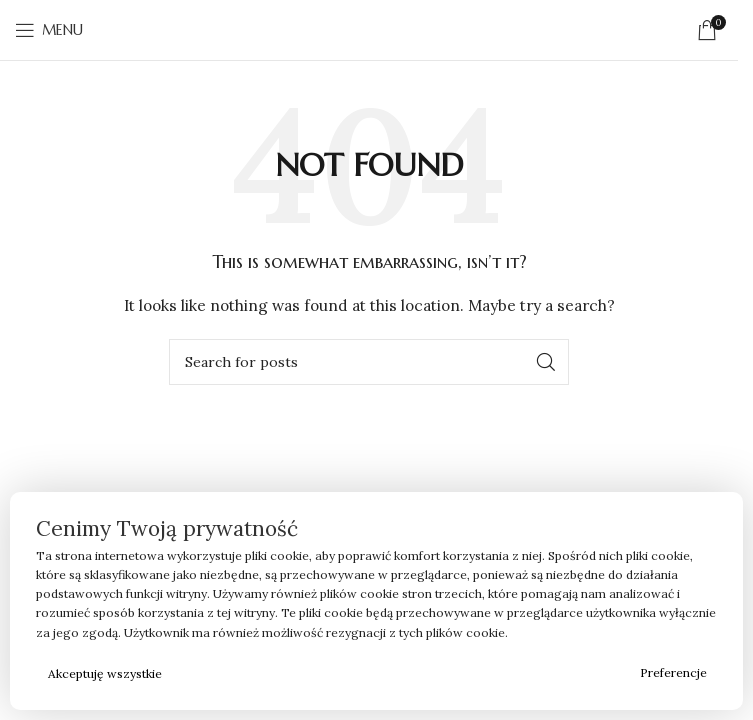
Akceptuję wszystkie (105, 673)
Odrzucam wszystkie (402, 673)
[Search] (369, 362)
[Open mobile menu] (49, 30)
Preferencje (673, 672)
